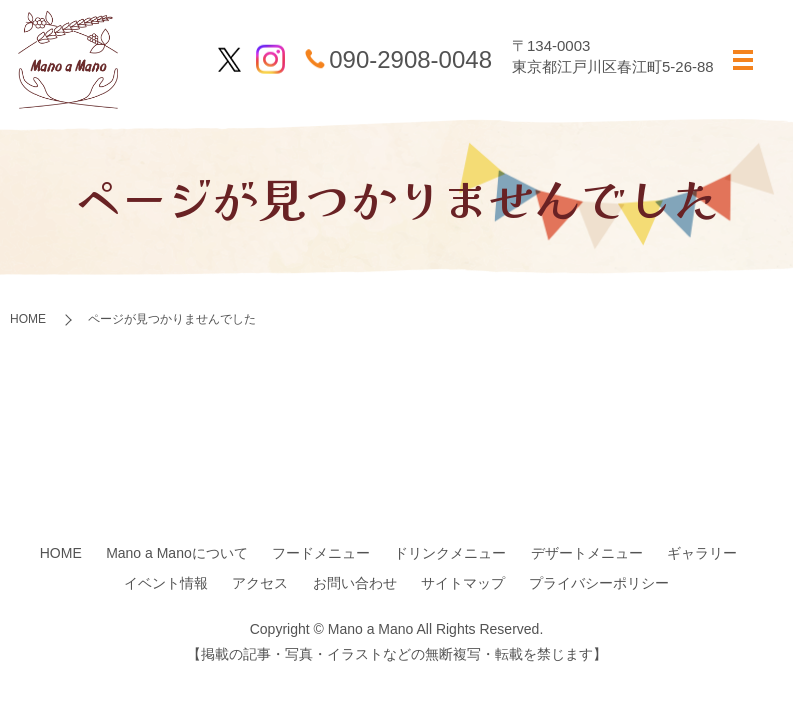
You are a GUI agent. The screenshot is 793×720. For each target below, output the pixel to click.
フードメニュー (321, 553)
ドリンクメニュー (450, 553)
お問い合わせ (355, 583)
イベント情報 (166, 583)
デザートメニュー (587, 553)
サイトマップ (463, 583)
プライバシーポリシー (599, 583)
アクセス (260, 583)
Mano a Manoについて (177, 553)
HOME (28, 319)
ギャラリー (702, 553)
